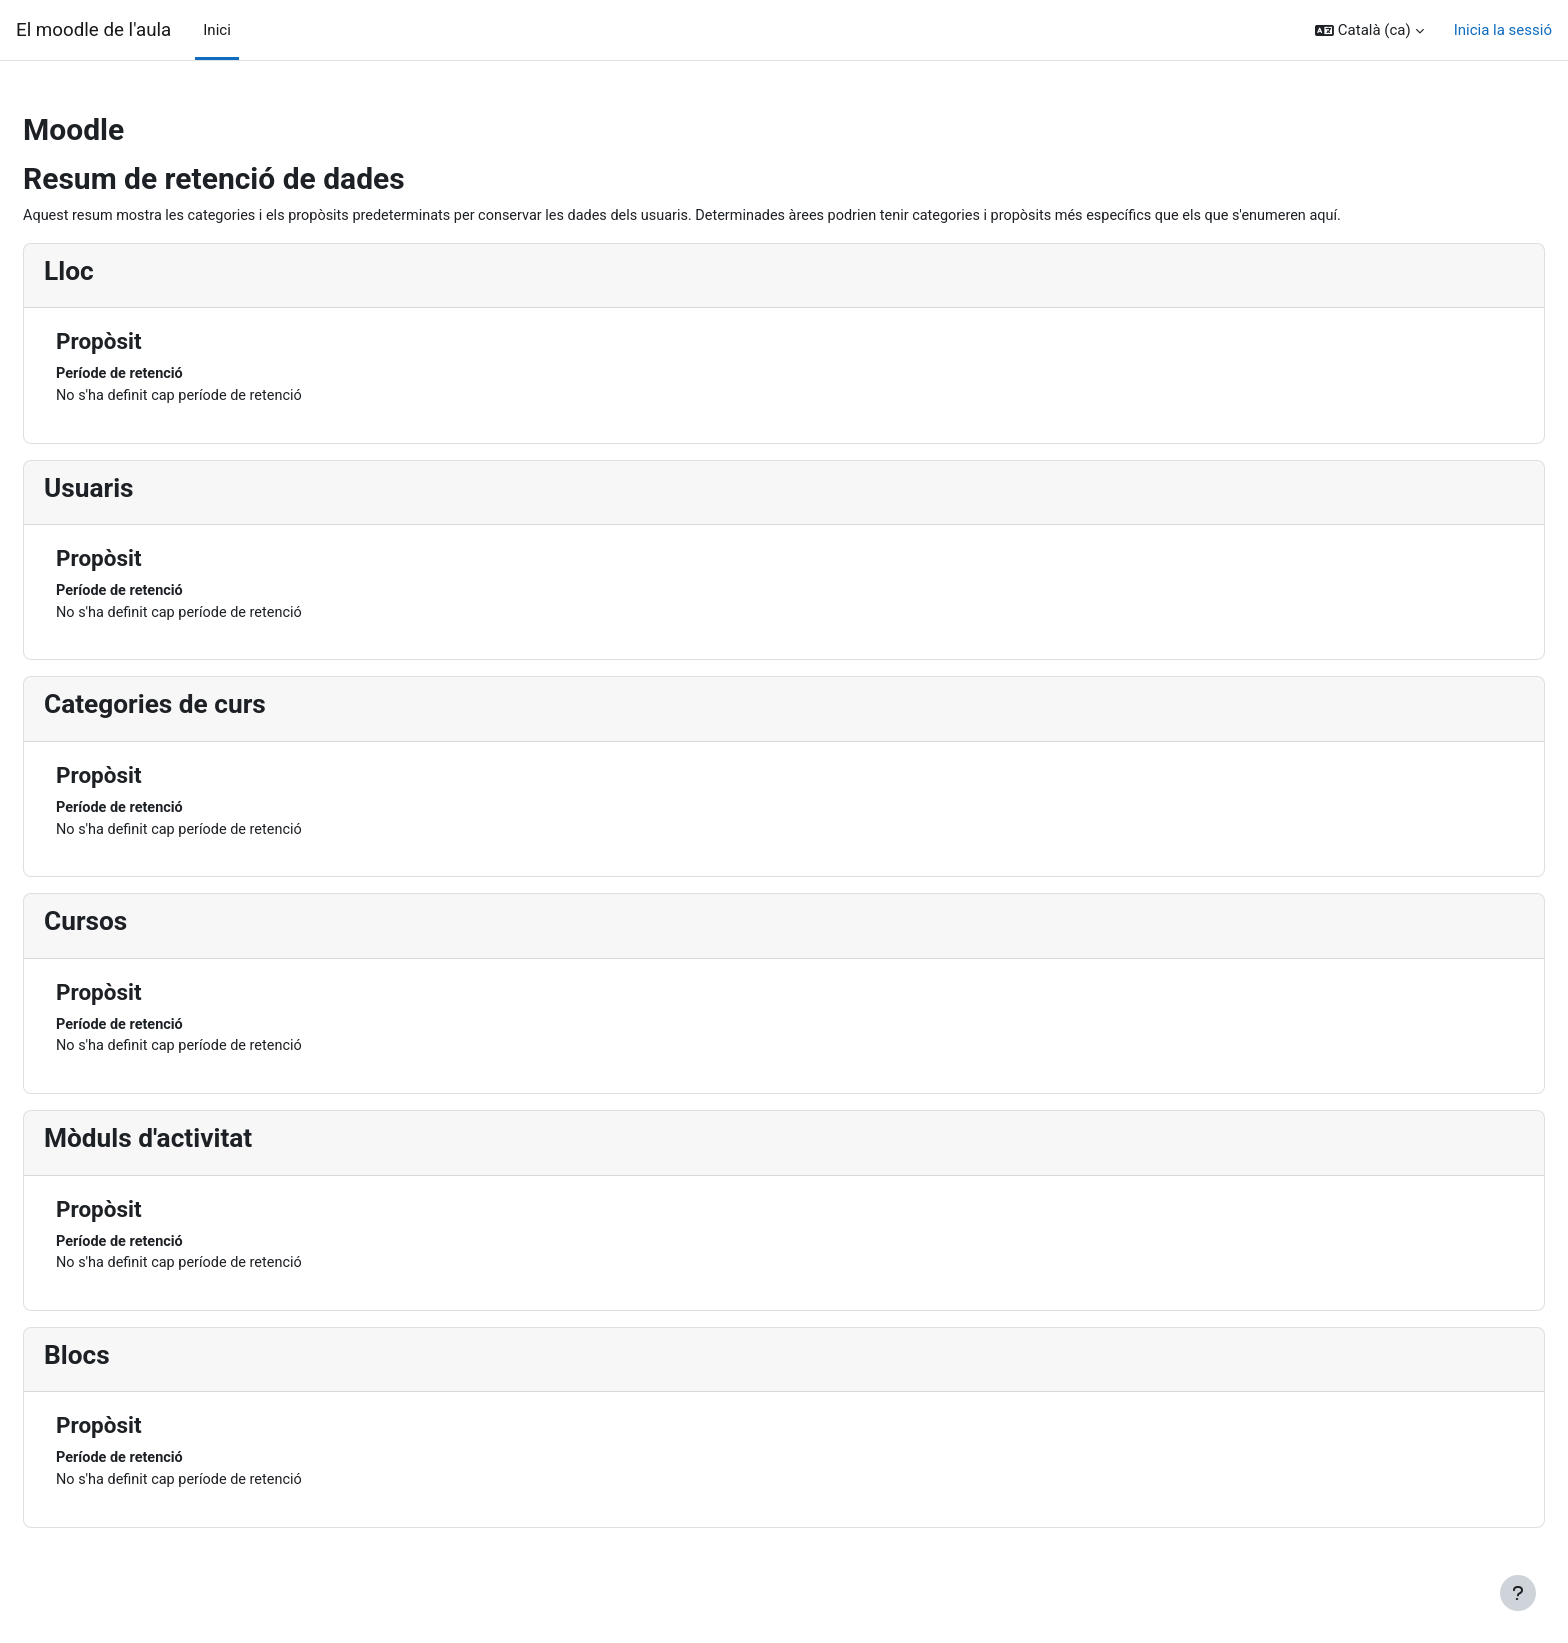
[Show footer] (1518, 1593)
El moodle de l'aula (93, 30)
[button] (1369, 30)
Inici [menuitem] (217, 30)
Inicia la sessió (1503, 30)
